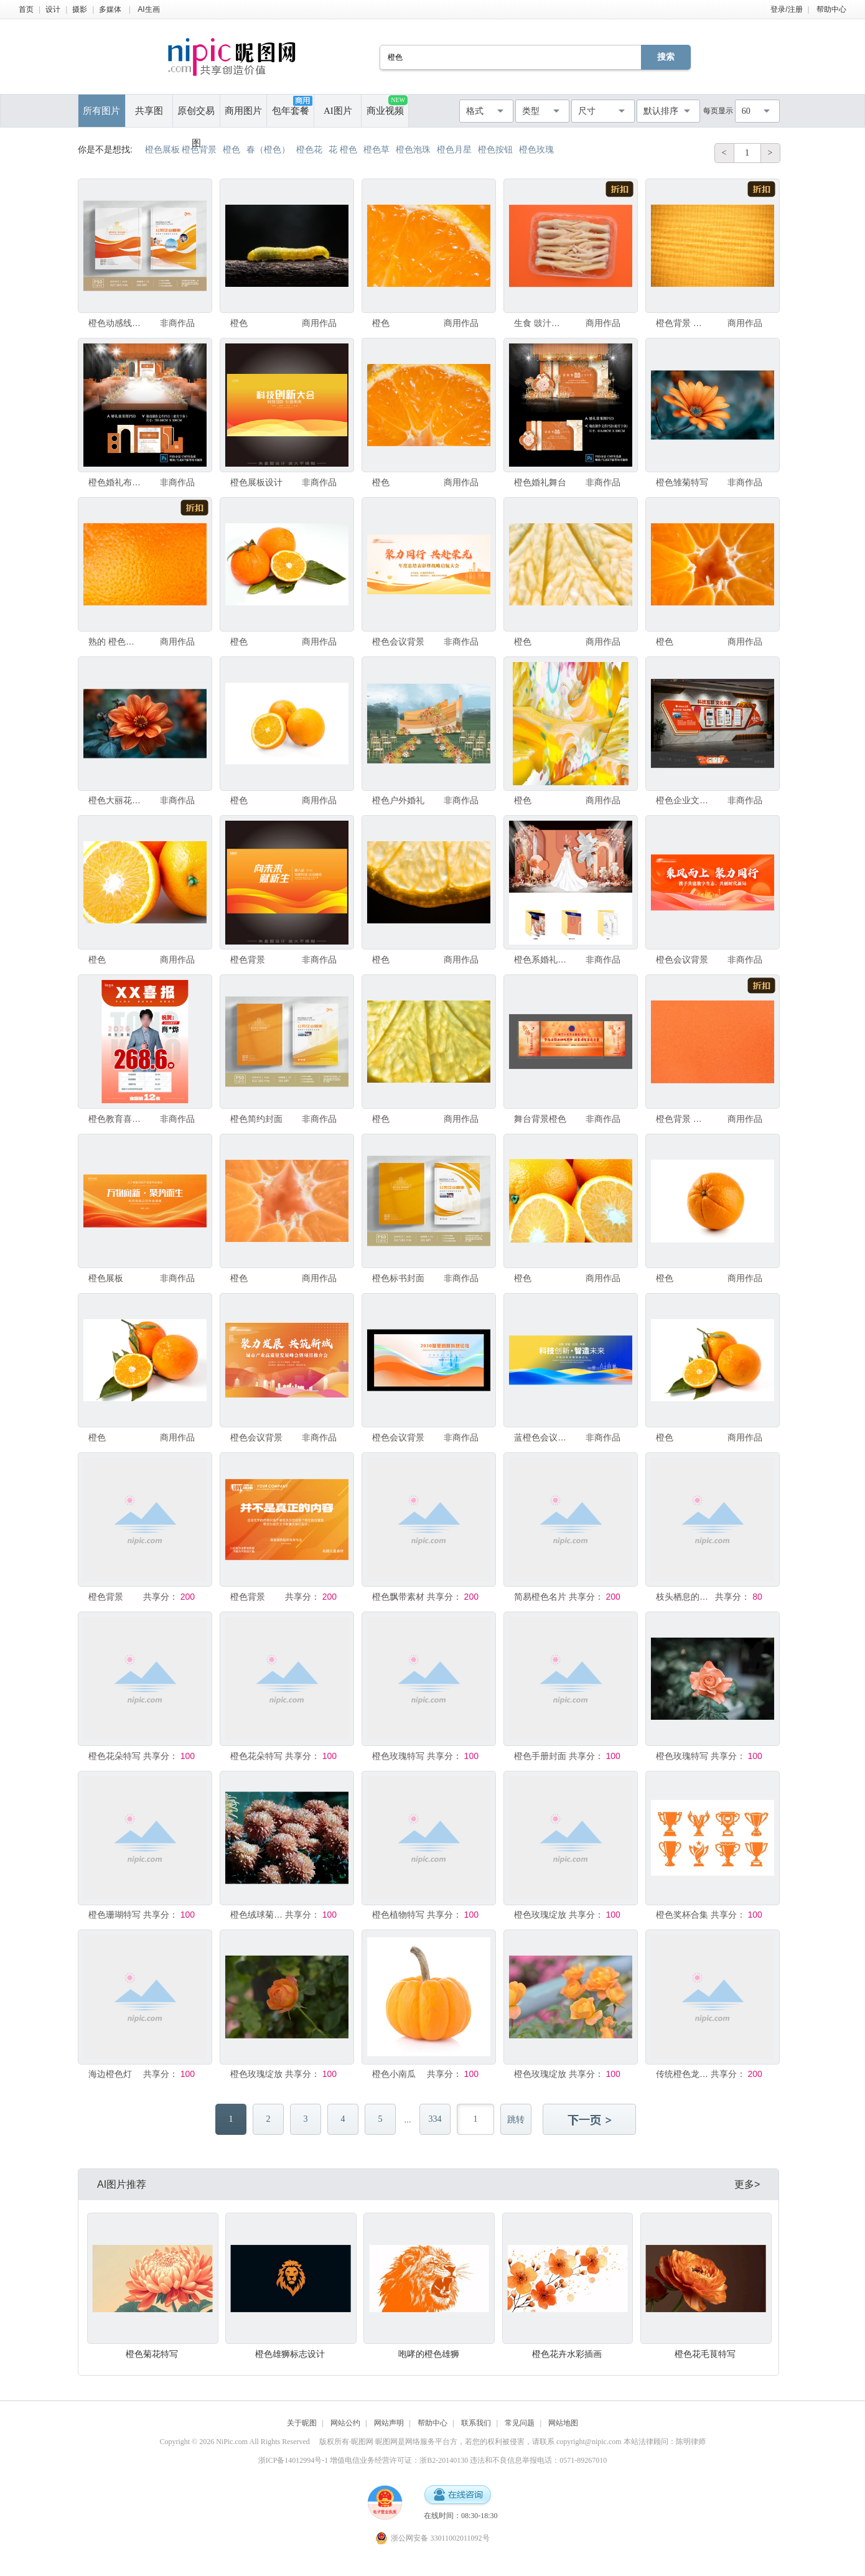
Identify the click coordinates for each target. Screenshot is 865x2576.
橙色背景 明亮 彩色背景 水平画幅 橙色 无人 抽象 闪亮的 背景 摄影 (682, 1119)
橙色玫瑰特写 (398, 1756)
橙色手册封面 (540, 1756)
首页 (26, 9)
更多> (747, 2184)
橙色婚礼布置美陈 (115, 482)
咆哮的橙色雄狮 (428, 2354)
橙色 (239, 323)
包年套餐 (292, 106)
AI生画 (148, 9)
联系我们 (476, 2423)
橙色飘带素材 (398, 1597)
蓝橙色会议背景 (541, 1437)
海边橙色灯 (110, 2074)
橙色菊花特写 (152, 2354)
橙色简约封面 (256, 1119)
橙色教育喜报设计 (115, 1119)
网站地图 (563, 2423)
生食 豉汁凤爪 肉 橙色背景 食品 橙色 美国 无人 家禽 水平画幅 (541, 323)
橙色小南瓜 (394, 2074)
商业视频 (387, 105)
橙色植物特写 (398, 1915)
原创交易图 (196, 116)
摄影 (79, 9)
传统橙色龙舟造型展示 (682, 2074)
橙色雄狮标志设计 (290, 2354)
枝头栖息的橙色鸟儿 (682, 1597)
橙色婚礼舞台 (540, 482)
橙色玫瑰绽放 (540, 1915)
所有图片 (101, 111)
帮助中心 (831, 9)
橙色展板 (105, 1278)
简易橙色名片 (540, 1597)
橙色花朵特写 (114, 1756)
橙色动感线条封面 (115, 323)
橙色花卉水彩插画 (567, 2354)
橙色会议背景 (398, 641)
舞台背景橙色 (540, 1119)
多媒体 (110, 9)
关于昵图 (302, 2423)
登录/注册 (786, 9)
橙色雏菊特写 (682, 482)
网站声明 (389, 2423)
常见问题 (520, 2423)
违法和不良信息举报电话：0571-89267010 (538, 2460)
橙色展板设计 (256, 482)
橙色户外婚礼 (398, 800)
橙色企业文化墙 (682, 800)
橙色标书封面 (398, 1278)
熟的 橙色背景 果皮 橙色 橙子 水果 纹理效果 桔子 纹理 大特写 (115, 641)
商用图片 (243, 111)
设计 (52, 9)
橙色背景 (247, 959)
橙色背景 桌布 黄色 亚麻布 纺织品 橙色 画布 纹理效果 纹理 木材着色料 (682, 323)
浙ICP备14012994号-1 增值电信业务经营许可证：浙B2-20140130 (363, 2460)
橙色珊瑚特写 (114, 1915)
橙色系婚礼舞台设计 (541, 959)
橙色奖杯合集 (682, 1915)
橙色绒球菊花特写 (257, 1915)
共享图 (149, 111)
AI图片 (338, 111)
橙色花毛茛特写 (705, 2354)
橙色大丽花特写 (115, 800)
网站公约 (345, 2423)
